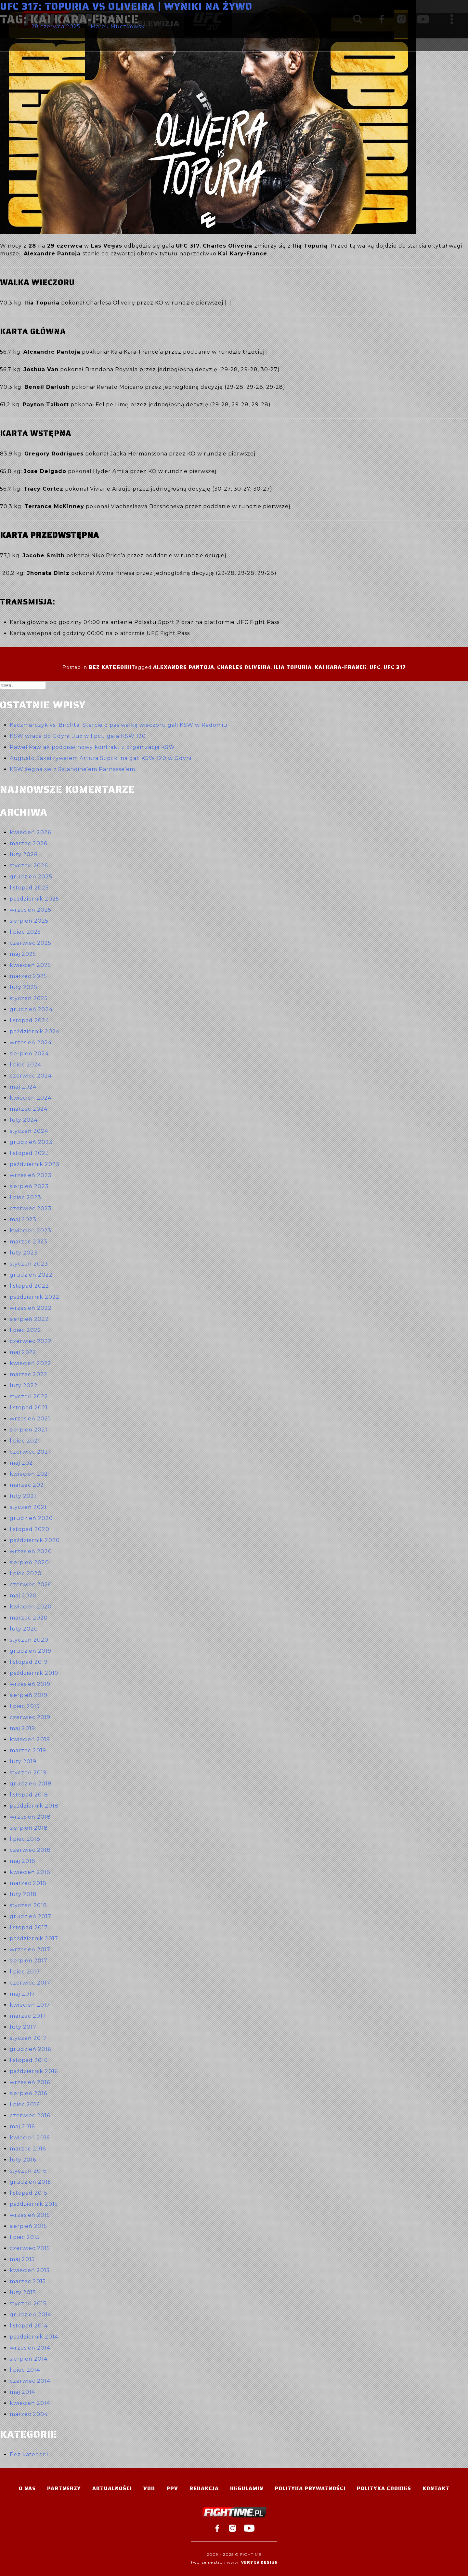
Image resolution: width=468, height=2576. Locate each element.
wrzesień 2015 (30, 2215)
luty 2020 (24, 1629)
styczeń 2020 (29, 1640)
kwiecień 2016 (30, 2138)
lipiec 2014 (25, 2370)
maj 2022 (23, 1352)
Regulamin (246, 2488)
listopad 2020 (29, 1529)
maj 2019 (22, 1728)
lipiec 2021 (25, 1441)
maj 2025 (23, 954)
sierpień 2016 (28, 2093)
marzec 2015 (28, 2281)
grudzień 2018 (31, 1784)
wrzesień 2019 (30, 1684)
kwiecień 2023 (30, 1230)
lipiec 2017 (25, 1972)
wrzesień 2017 (30, 1949)
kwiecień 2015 (30, 2270)
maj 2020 (23, 1596)
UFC (375, 667)
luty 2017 (23, 2027)
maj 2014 (22, 2392)
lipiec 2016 (25, 2104)
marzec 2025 (28, 976)
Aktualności (112, 2488)
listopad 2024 (29, 1020)
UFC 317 (395, 667)
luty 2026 (23, 854)
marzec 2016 (28, 2149)
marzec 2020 (29, 1618)
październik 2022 (34, 1297)
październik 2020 (35, 1540)
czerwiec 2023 (31, 1208)
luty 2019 (23, 1761)
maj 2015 (22, 2259)
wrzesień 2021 (30, 1419)
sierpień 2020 (29, 1562)
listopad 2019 (29, 1662)
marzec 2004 (29, 2414)
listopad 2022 (29, 1286)
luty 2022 (24, 1385)
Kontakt (435, 2488)
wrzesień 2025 (30, 910)
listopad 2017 (29, 1927)
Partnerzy (64, 2488)
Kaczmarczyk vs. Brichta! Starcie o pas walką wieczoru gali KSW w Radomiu (119, 725)
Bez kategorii (110, 667)
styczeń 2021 (28, 1507)
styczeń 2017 (28, 2038)
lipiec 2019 (25, 1706)
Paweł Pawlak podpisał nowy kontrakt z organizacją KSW (92, 747)
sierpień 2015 (28, 2226)
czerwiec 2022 (31, 1341)
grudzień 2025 (31, 877)
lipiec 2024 (25, 1065)
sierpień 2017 (28, 1961)
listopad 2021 (29, 1407)
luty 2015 (23, 2292)
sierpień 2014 (28, 2359)
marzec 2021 (28, 1485)
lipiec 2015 (25, 2237)
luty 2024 (24, 1120)
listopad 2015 (28, 2193)
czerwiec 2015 (30, 2248)
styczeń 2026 (29, 865)
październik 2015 (34, 2204)
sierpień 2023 (29, 1186)
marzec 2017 (28, 2016)
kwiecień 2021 (30, 1474)
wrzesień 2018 (30, 1817)
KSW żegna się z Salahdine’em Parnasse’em (72, 769)
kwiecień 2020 (31, 1607)
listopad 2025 (29, 888)
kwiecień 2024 (30, 1098)
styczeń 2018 (28, 1905)
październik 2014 (34, 2337)
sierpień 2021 (28, 1430)
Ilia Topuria (293, 667)
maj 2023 (23, 1219)
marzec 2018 (28, 1883)
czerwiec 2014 (30, 2381)
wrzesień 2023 (31, 1175)
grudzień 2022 (31, 1275)
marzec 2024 (28, 1109)
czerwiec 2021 (30, 1452)
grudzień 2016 (30, 2049)
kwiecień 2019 (30, 1739)
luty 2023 (24, 1253)
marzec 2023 (28, 1242)
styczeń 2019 (28, 1772)
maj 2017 (22, 1994)
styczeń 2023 (29, 1264)
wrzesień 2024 (31, 1042)
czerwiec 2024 (31, 1076)
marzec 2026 (28, 843)
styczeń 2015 (28, 2303)
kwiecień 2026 (30, 832)
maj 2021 (22, 1463)
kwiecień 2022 (30, 1363)
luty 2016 (23, 2160)
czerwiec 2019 (30, 1717)
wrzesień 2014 (30, 2348)
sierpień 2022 (29, 1319)
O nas (27, 2488)
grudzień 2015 (30, 2182)
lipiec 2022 (25, 1330)
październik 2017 (34, 1938)
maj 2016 (22, 2126)
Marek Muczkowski (118, 26)
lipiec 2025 (25, 932)
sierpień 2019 (28, 1695)
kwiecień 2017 (30, 2005)
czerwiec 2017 (30, 1983)
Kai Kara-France (341, 667)
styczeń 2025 (29, 998)
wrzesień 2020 (31, 1551)
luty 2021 (23, 1496)
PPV (172, 2488)
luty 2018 (23, 1894)
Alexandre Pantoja (183, 667)
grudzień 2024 (31, 1009)
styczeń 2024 (29, 1131)
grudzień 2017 (30, 1916)
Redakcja (204, 2488)
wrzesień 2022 (31, 1308)
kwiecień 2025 (30, 965)
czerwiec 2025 (30, 943)
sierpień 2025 (29, 921)
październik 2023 (34, 1164)
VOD (149, 2488)
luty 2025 (23, 987)
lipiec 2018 (25, 1839)
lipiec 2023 (25, 1197)
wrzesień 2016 (30, 2082)
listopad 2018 (29, 1795)
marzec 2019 (28, 1750)
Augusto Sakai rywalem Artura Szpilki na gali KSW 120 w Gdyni (100, 758)
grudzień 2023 (31, 1142)
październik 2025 (34, 899)
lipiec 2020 (26, 1573)
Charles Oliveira (244, 667)
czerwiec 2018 (30, 1850)
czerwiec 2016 (30, 2115)
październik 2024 (34, 1031)
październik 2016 (34, 2071)
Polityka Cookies (384, 2488)
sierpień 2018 (29, 1828)
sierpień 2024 (29, 1054)
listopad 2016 (28, 2060)
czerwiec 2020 (31, 1584)
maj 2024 (23, 1087)
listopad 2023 (29, 1153)
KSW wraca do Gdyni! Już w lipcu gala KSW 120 (78, 736)
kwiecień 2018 (30, 1872)
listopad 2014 (29, 2326)
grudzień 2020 (31, 1518)
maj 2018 (22, 1861)
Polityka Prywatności (310, 2488)
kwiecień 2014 (30, 2403)
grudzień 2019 (30, 1651)
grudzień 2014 (30, 2315)
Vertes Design (259, 2562)
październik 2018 (34, 1806)
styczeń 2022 (29, 1396)
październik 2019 (34, 1673)
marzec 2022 (28, 1374)
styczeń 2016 (28, 2171)
